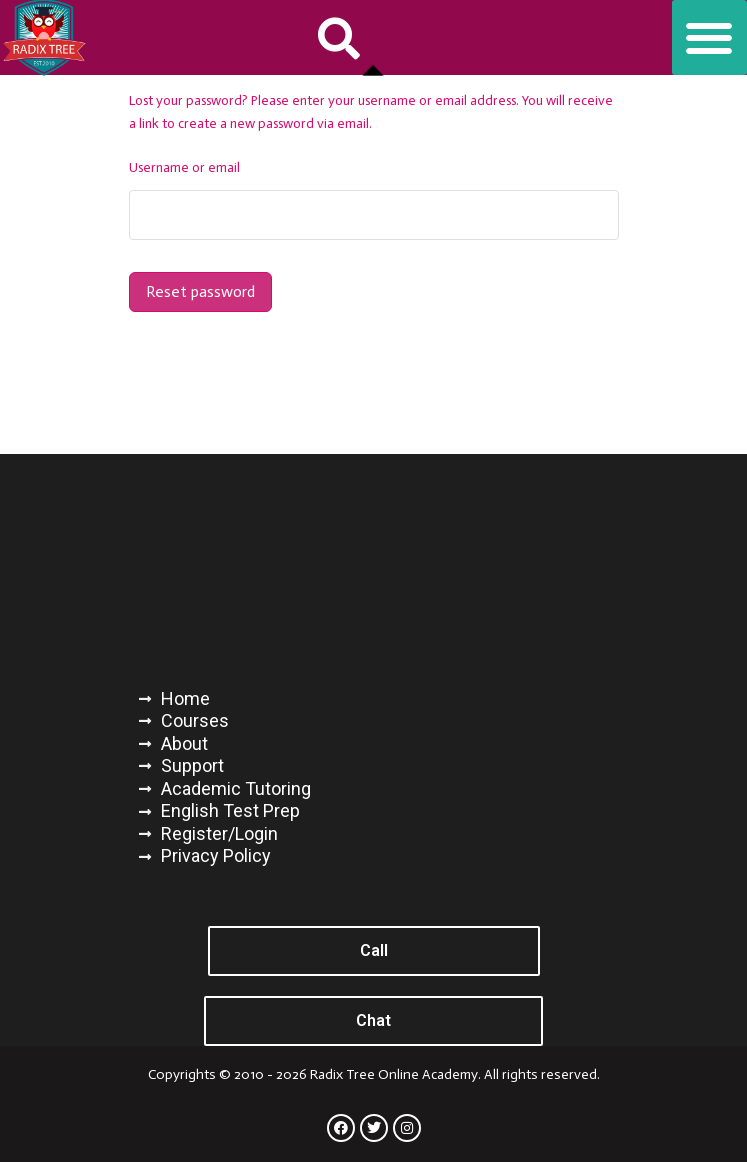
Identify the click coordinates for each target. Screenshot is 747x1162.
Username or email (184, 167)
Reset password (200, 291)
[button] (339, 37)
